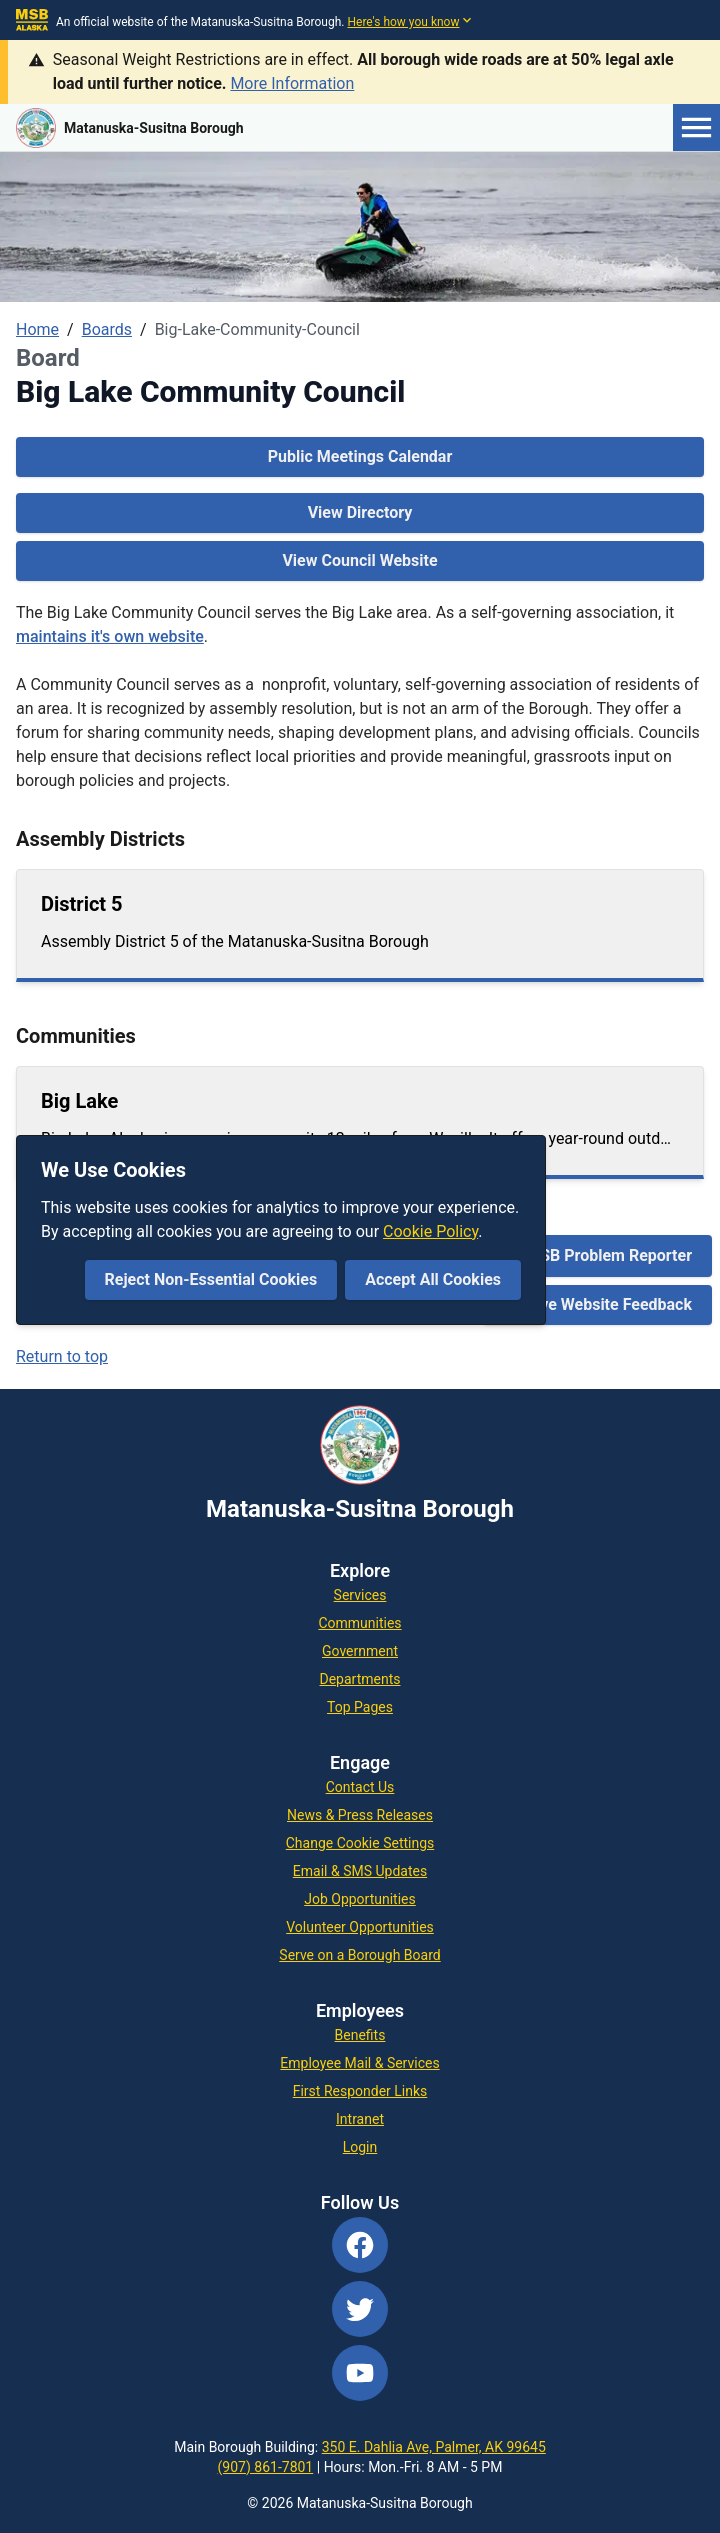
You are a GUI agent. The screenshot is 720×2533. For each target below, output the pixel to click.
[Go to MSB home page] (130, 128)
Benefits (360, 2035)
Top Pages (360, 1707)
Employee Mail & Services (359, 2063)
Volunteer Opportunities (360, 1927)
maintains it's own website (110, 636)
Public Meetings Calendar (360, 456)
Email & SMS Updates (360, 1871)
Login (360, 2147)
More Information (292, 83)
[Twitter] (360, 2309)
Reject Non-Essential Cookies (211, 1279)
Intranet (360, 2119)
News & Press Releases (360, 1815)
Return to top (62, 1356)
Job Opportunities (360, 1899)
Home (37, 329)
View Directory (360, 512)
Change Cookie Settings (360, 1843)
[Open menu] (696, 127)
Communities (359, 1623)
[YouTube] (360, 2373)
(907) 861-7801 (266, 2467)
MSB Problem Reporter (609, 1255)
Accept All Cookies (433, 1279)
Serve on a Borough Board (359, 1955)
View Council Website (359, 560)
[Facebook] (360, 2245)
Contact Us (360, 1787)
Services (360, 1595)
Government (360, 1651)
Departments (360, 1679)
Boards (107, 329)
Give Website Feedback (608, 1304)
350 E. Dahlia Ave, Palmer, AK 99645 (434, 2447)
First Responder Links (360, 2091)
